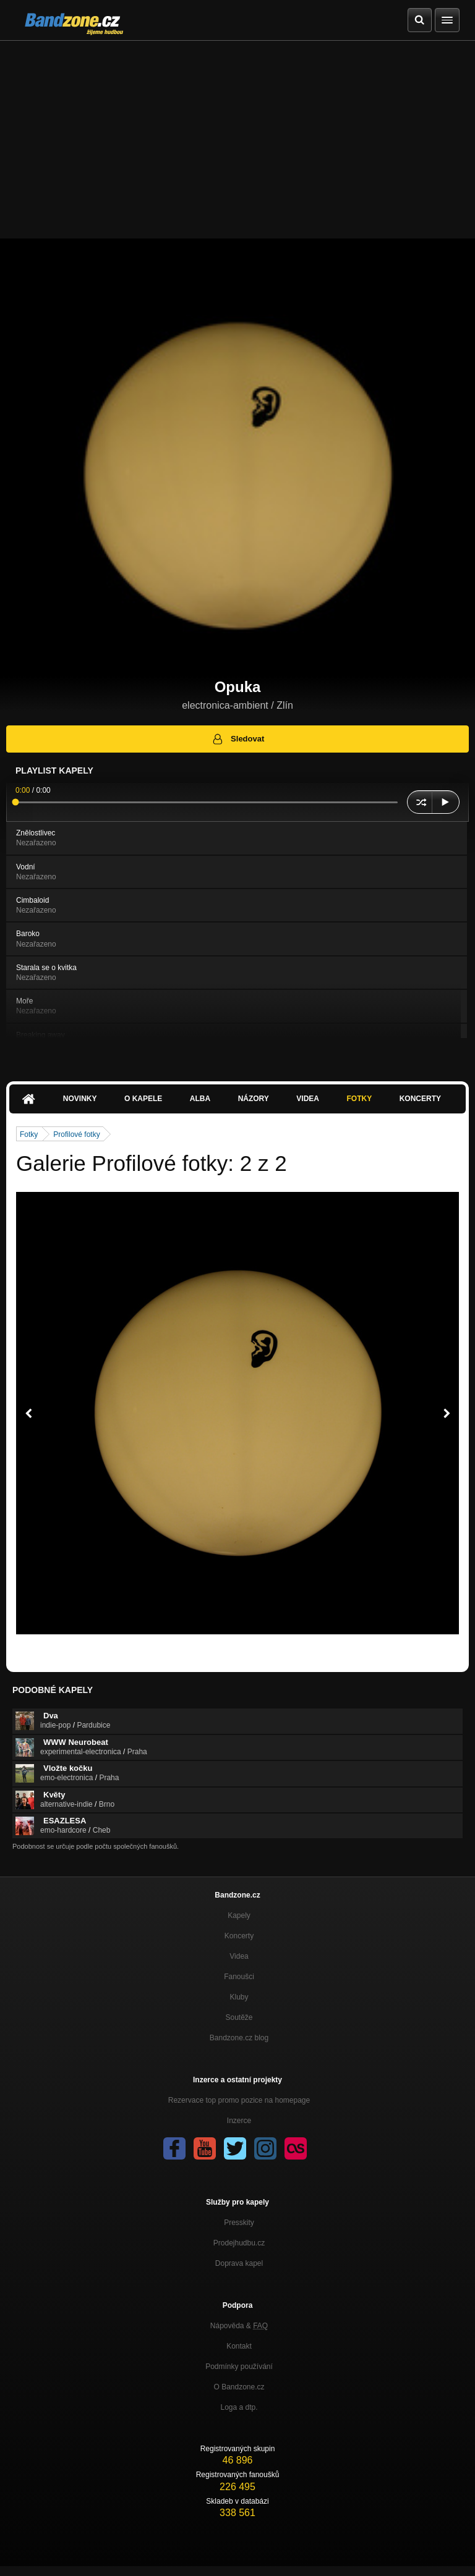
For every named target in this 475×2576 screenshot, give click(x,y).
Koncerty (420, 1098)
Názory (253, 1098)
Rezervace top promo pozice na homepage (239, 2100)
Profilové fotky (76, 1134)
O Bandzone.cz (238, 2387)
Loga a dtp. (238, 2407)
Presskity (239, 2222)
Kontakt (239, 2346)
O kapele (143, 1098)
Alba (200, 1098)
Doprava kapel (239, 2263)
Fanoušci (239, 1976)
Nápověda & (239, 2325)
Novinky (80, 1098)
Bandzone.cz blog (239, 2037)
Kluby (238, 1997)
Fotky (359, 1098)
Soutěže (238, 2017)
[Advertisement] (237, 133)
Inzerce (239, 2120)
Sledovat (238, 739)
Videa (307, 1098)
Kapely (239, 1915)
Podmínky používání (239, 2366)
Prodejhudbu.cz (239, 2243)
